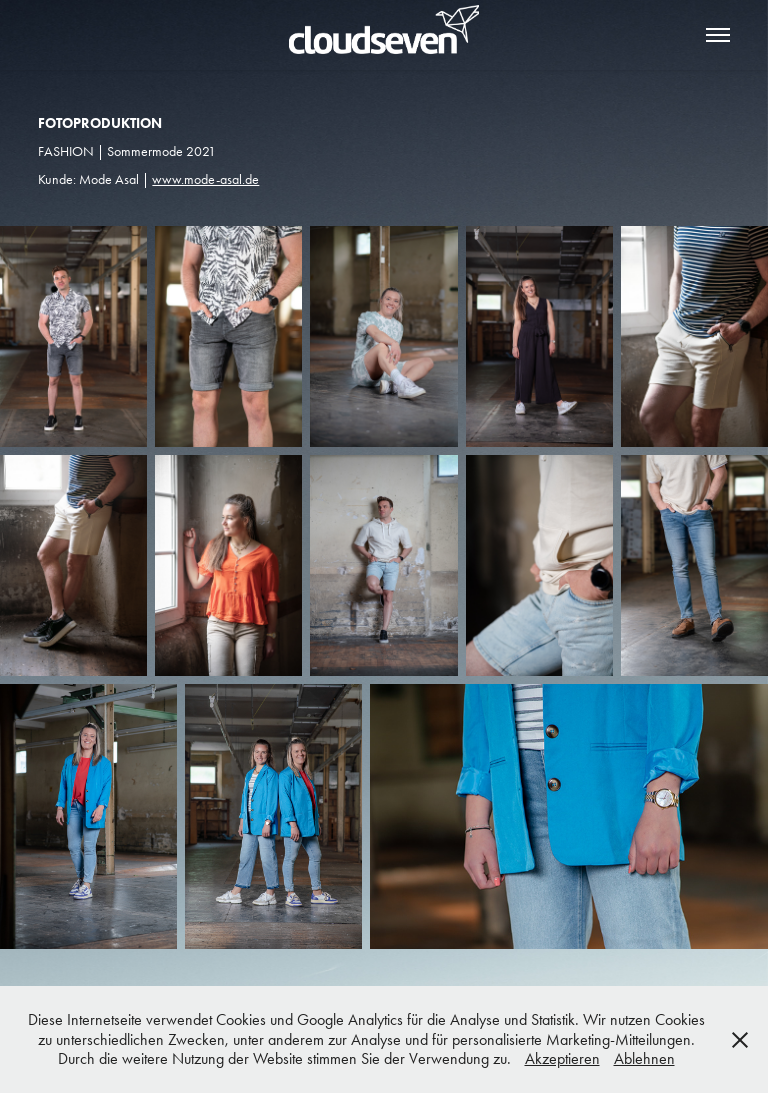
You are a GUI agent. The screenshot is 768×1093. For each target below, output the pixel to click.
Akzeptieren (562, 1058)
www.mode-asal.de (205, 179)
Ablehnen (644, 1058)
